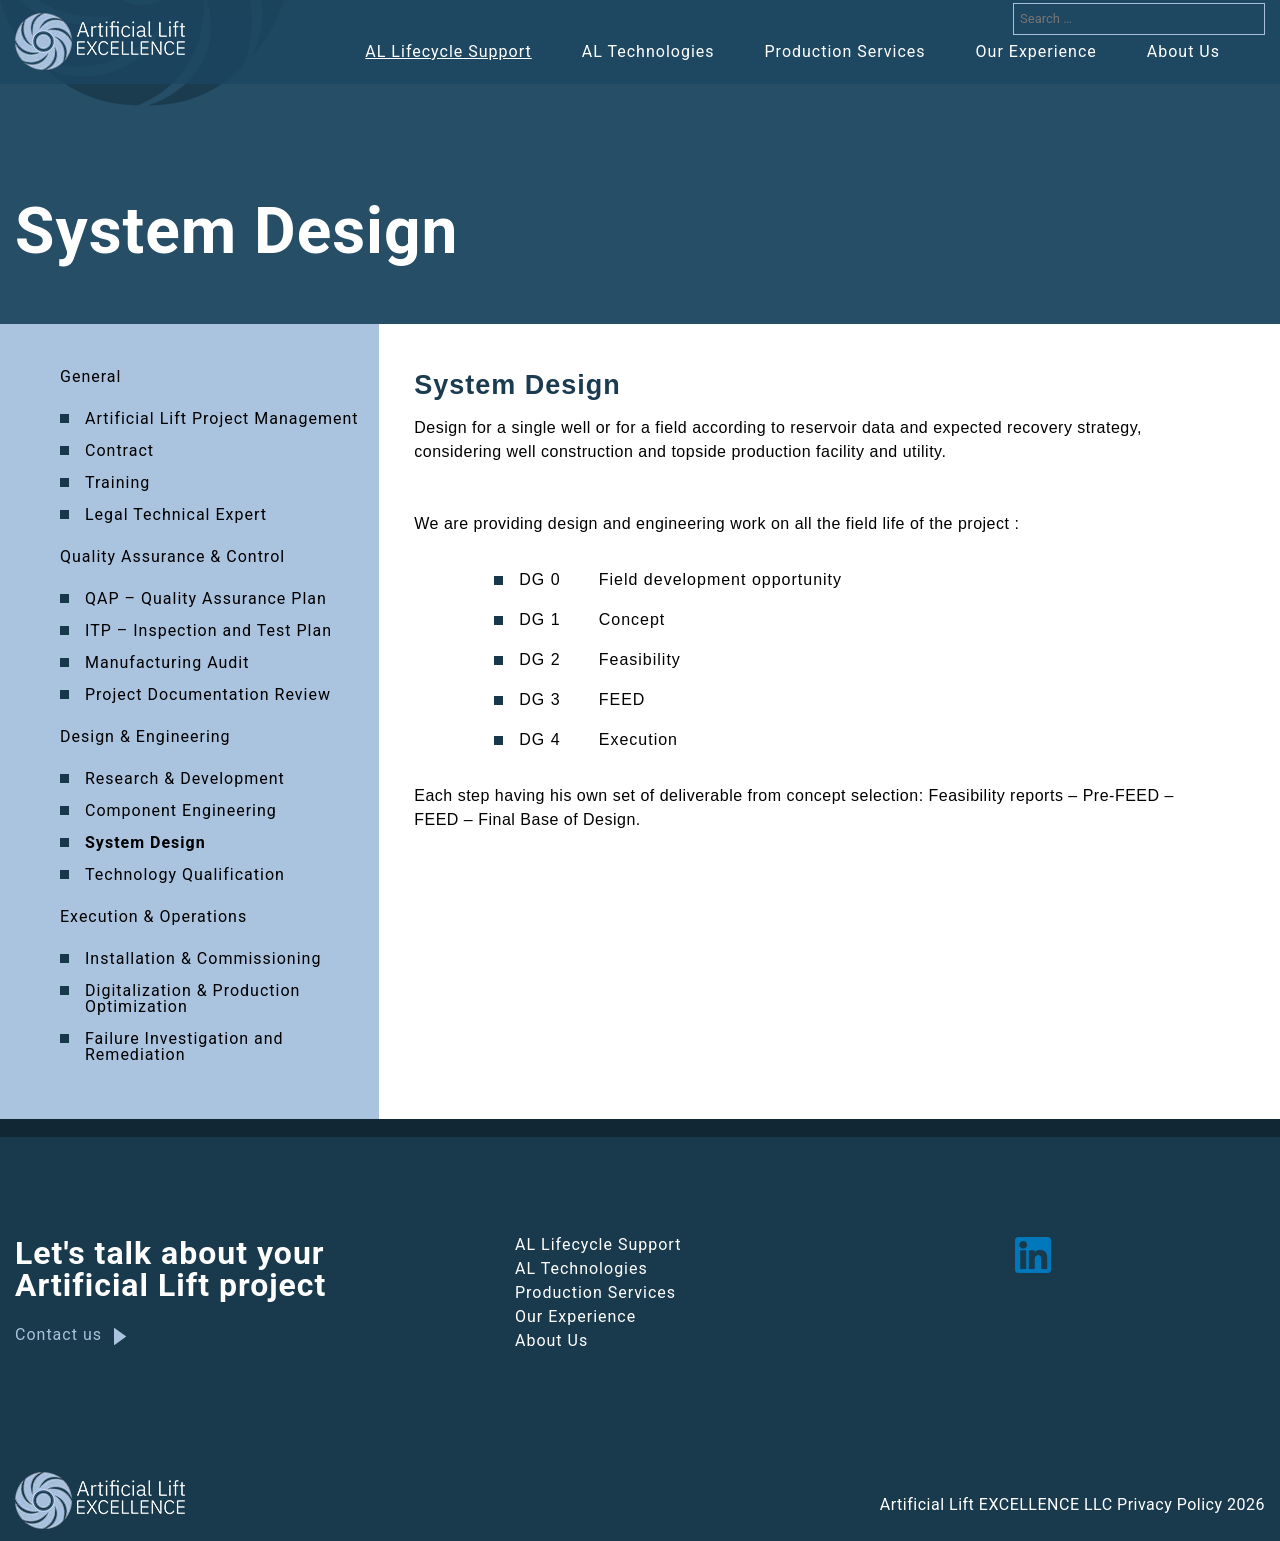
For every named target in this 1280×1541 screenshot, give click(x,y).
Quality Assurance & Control (172, 557)
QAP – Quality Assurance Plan (206, 599)
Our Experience (1036, 51)
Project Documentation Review (208, 695)
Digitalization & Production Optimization (192, 999)
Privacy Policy (1170, 1505)
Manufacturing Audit (167, 663)
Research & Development (185, 779)
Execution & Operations (153, 917)
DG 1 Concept (592, 620)
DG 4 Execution (598, 740)
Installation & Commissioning (203, 959)
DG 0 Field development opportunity (680, 580)
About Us (1183, 51)
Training (117, 483)
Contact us (58, 1335)
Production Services (845, 51)
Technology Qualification (185, 875)
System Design (145, 843)
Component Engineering (181, 811)
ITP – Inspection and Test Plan (208, 631)
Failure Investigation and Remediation (184, 1047)
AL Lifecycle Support (448, 51)
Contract (119, 451)
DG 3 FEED (582, 700)
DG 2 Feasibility (600, 660)
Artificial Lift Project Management (222, 419)
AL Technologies (648, 51)
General (90, 377)
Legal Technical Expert (176, 515)
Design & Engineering (145, 737)
